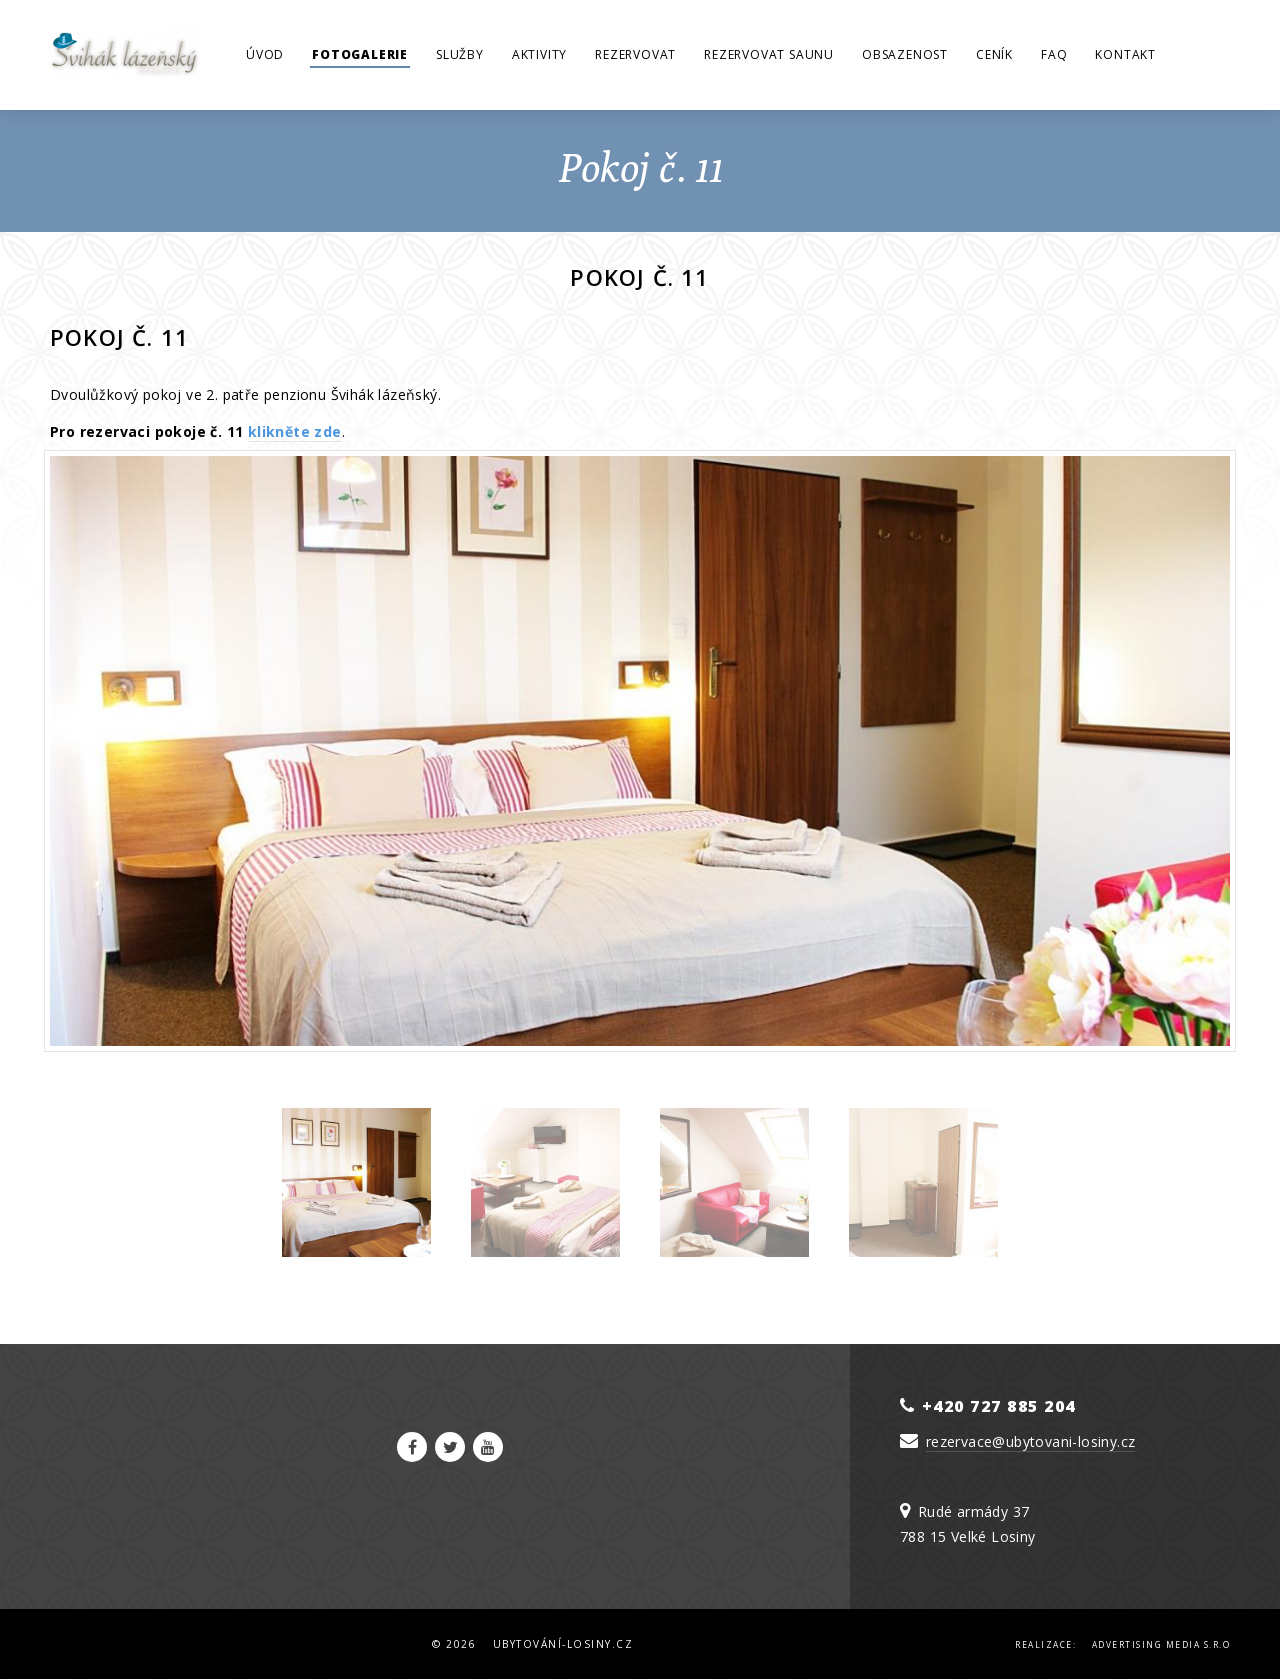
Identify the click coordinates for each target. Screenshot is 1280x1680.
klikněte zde (295, 431)
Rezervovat (635, 54)
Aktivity (539, 54)
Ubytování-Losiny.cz (563, 1644)
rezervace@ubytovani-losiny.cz (1031, 1441)
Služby (460, 54)
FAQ (1054, 54)
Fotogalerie (360, 54)
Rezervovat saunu (769, 54)
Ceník (994, 54)
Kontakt (1125, 54)
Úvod (265, 54)
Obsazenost (905, 54)
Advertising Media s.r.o (1161, 1644)
